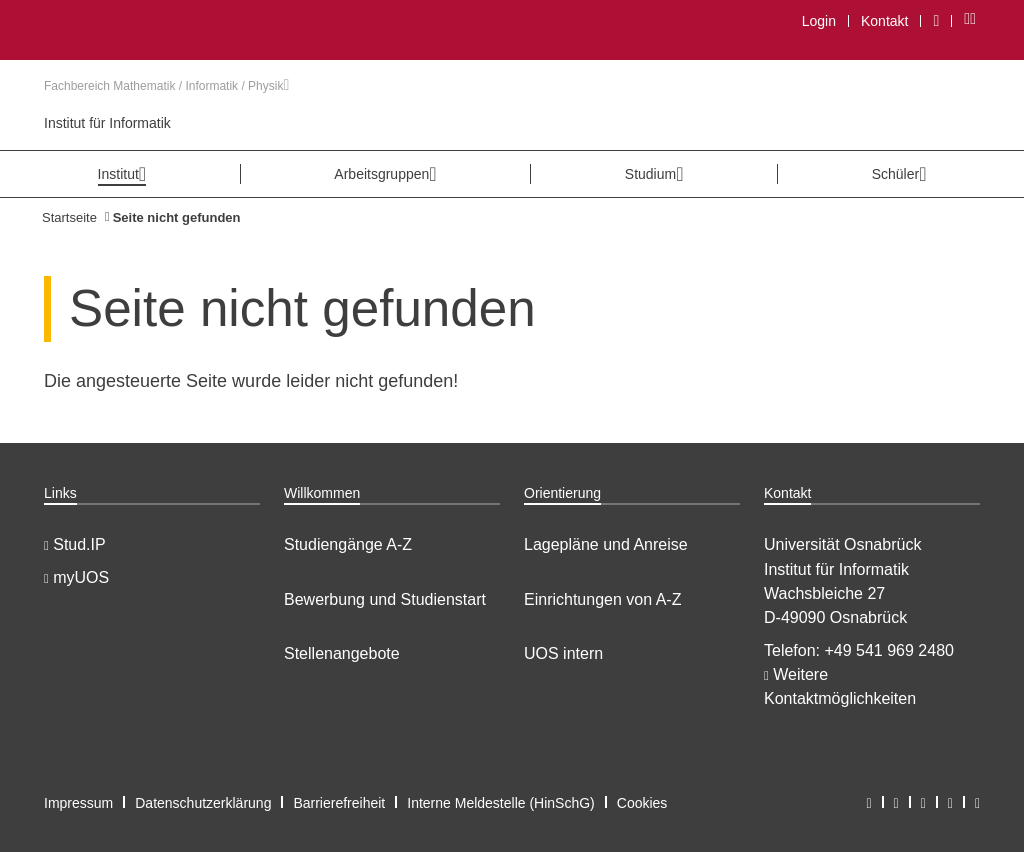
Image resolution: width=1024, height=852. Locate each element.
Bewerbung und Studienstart (385, 599)
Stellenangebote (342, 653)
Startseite (69, 217)
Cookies (642, 803)
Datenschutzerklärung (203, 803)
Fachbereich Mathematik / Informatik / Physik (166, 86)
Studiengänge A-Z (348, 544)
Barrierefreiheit (339, 803)
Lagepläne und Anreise (606, 544)
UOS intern (563, 653)
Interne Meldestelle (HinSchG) (501, 803)
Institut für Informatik (107, 123)
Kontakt (884, 21)
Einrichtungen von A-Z (602, 599)
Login (819, 21)
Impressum (78, 803)
